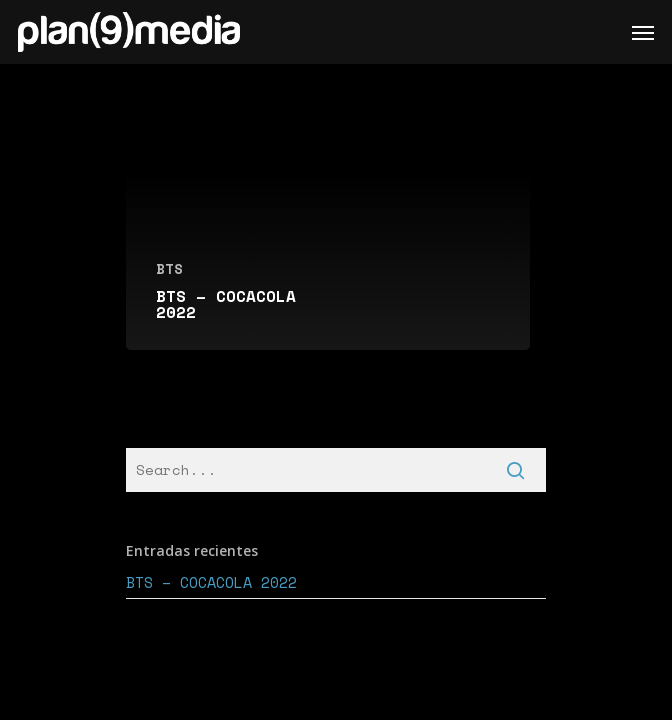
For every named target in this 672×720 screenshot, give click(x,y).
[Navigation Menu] (643, 32)
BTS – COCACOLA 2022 (211, 582)
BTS (169, 268)
